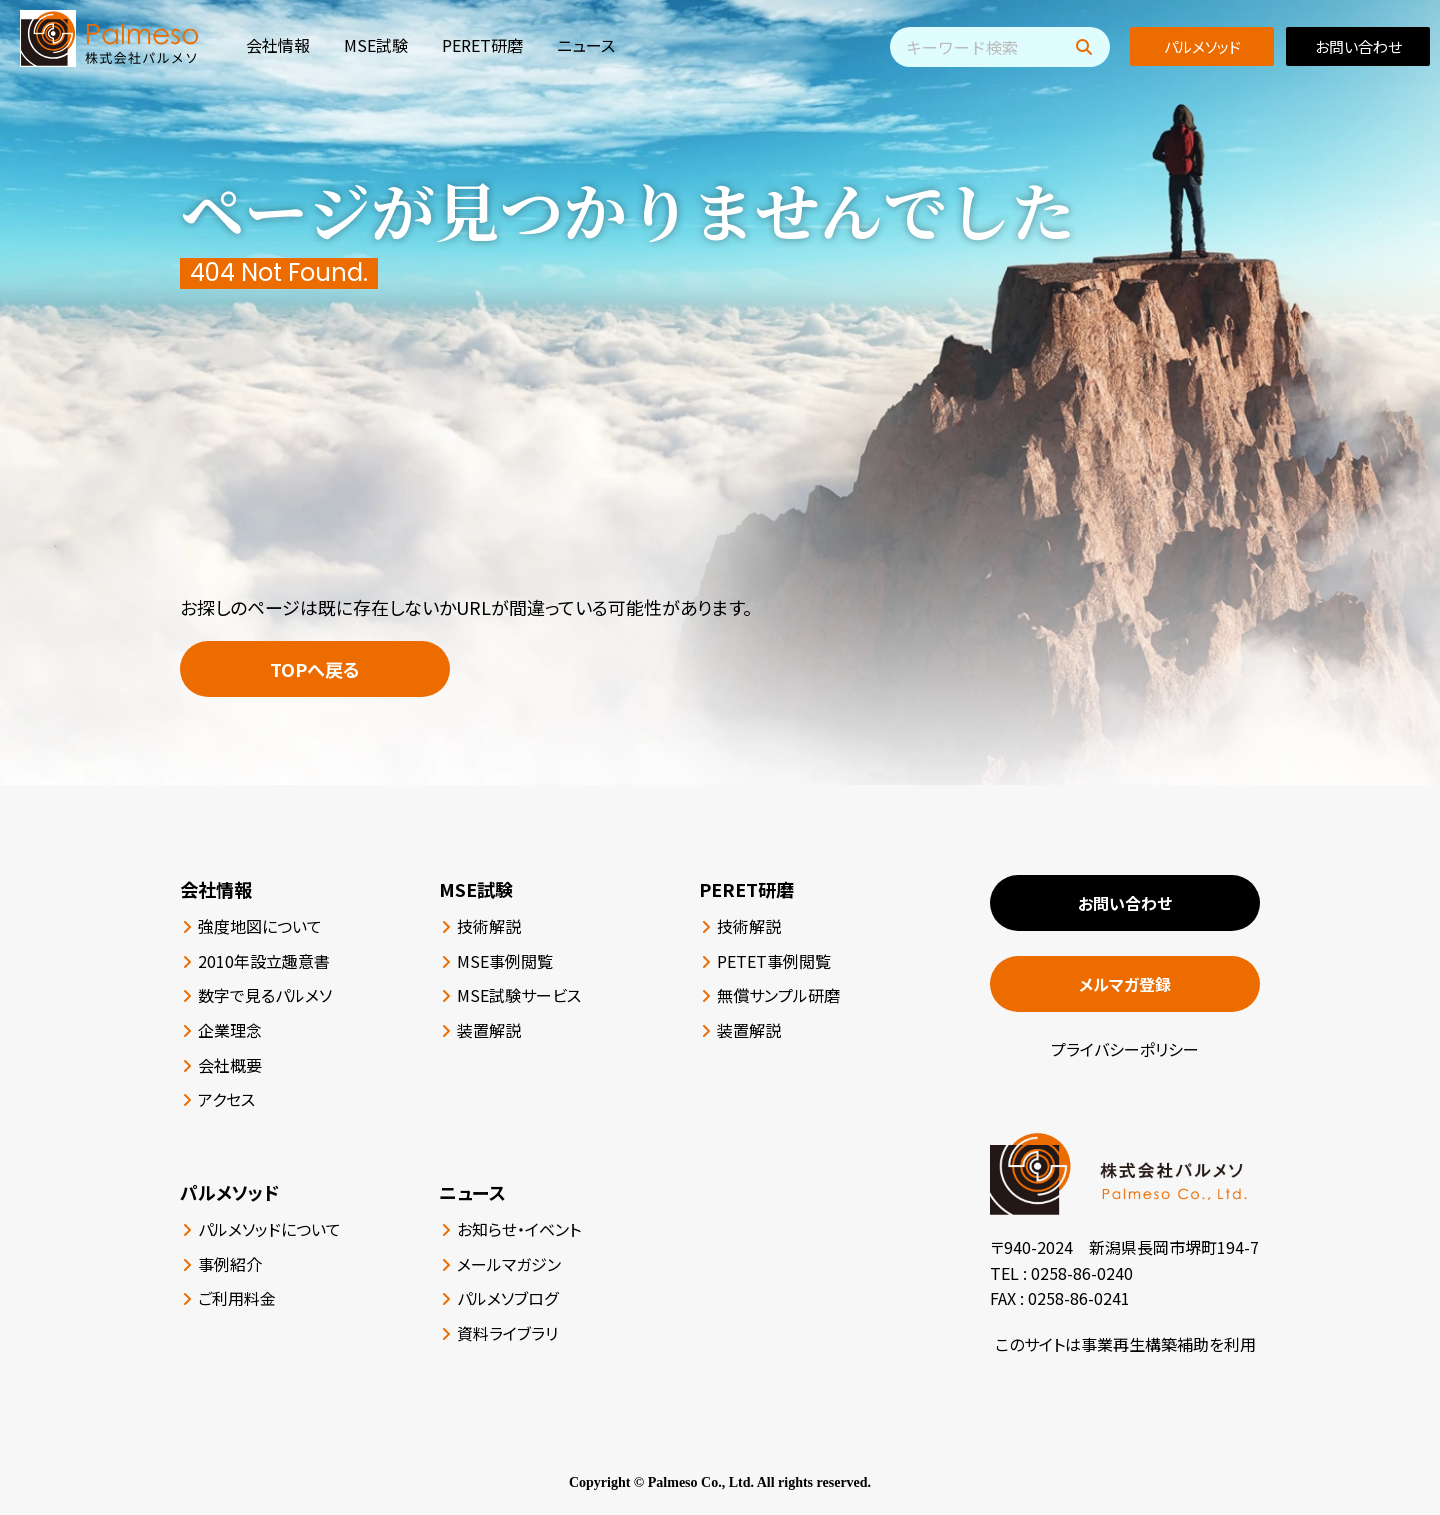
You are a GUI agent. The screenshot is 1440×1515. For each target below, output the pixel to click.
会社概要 (230, 1065)
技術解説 (489, 926)
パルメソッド (1202, 46)
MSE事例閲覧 (505, 961)
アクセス (226, 1099)
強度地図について (260, 926)
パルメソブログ (507, 1298)
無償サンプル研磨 (778, 995)
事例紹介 (230, 1264)
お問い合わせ (1358, 46)
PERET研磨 (482, 45)
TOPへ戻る (315, 669)
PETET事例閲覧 (774, 961)
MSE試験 (376, 45)
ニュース (586, 45)
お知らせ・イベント (519, 1229)
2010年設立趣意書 (264, 961)
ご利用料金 (237, 1298)
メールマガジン (509, 1264)
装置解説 (489, 1030)
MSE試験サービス (519, 995)
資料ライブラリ (507, 1333)
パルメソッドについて (269, 1229)
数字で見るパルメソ (265, 995)
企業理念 (230, 1030)
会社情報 (278, 45)
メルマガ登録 (1125, 984)
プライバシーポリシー (1125, 1049)
